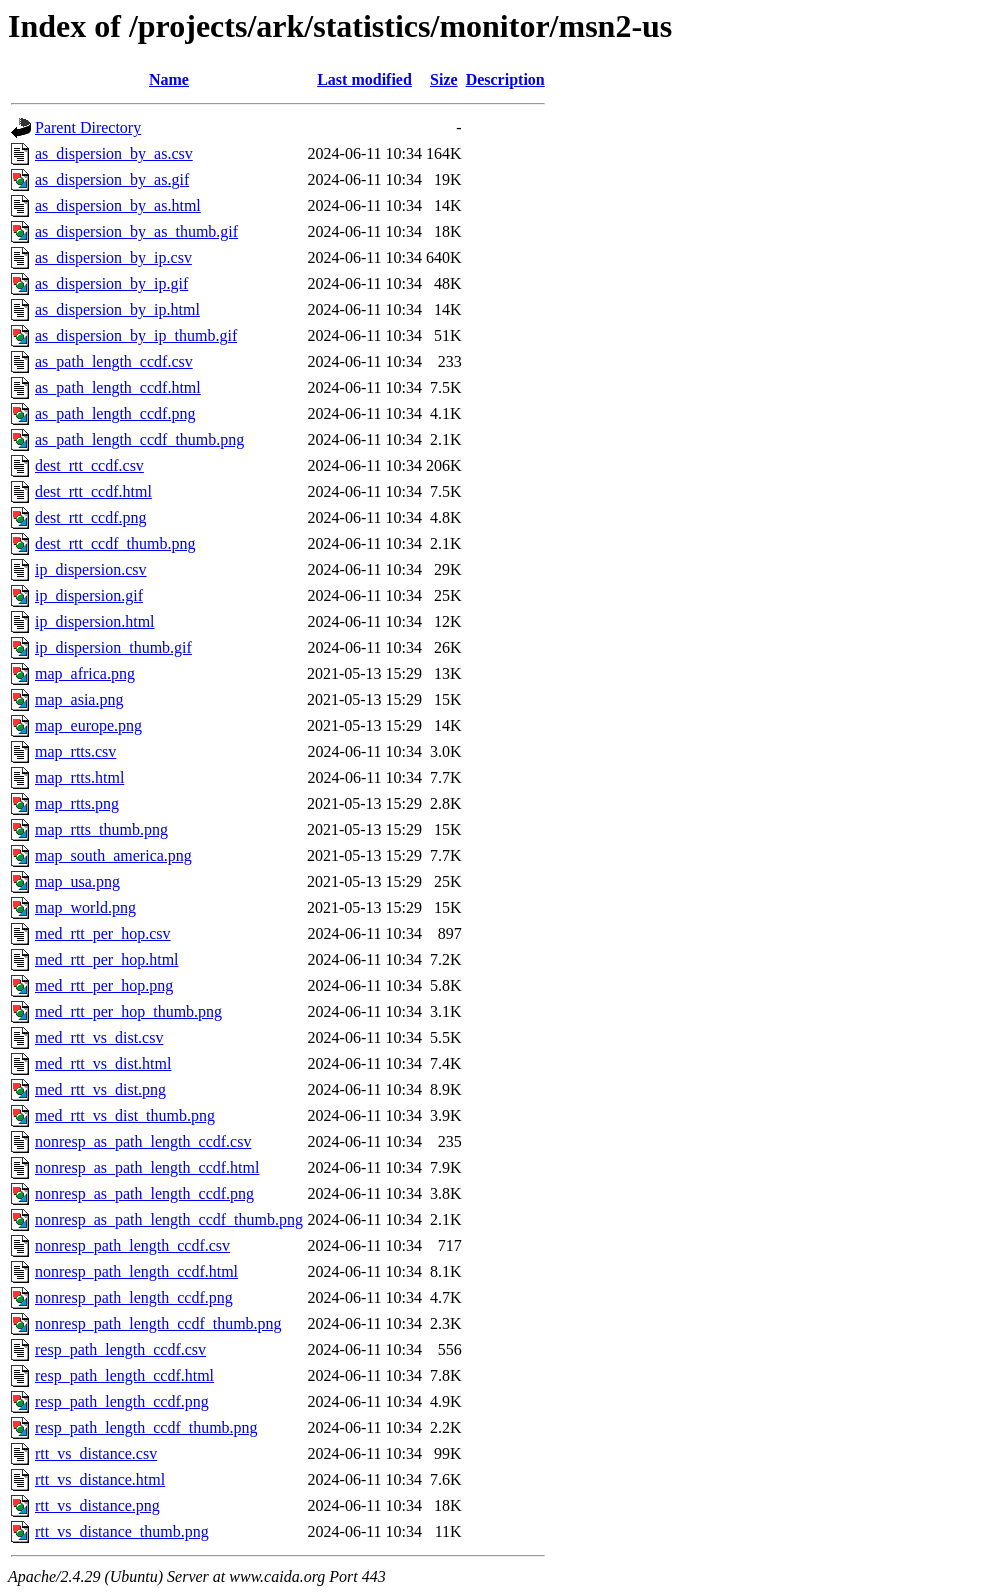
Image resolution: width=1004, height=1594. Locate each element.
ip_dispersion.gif (89, 595)
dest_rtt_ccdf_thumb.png (115, 543)
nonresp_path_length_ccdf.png (134, 1297)
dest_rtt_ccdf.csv (89, 465)
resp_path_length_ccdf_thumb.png (146, 1427)
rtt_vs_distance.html (100, 1479)
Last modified (364, 79)
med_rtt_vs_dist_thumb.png (125, 1115)
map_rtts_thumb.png (101, 829)
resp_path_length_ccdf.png (122, 1401)
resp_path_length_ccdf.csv (120, 1349)
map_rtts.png (77, 803)
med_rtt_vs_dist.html (103, 1063)
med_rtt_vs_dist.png (100, 1089)
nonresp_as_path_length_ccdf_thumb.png (169, 1219)
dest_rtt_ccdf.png (91, 517)
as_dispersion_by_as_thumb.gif (136, 231)
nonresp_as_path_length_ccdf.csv (143, 1141)
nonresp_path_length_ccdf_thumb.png (158, 1323)
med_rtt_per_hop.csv (103, 933)
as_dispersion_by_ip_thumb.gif (136, 335)
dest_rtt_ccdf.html (93, 491)
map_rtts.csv (75, 751)
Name (169, 79)
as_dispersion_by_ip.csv (113, 257)
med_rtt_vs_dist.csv (99, 1037)
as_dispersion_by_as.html (118, 205)
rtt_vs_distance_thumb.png (122, 1531)
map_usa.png (77, 881)
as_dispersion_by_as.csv (114, 153)
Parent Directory (88, 127)
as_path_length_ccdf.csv (114, 361)
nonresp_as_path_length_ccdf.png (144, 1193)
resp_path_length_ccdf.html (124, 1375)
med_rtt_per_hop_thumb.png (128, 1011)
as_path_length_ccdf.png (115, 413)
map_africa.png (85, 673)
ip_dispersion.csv (91, 569)
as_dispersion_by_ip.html (117, 309)
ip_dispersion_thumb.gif (113, 647)
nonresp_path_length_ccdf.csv (132, 1245)
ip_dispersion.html (95, 621)
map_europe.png (88, 725)
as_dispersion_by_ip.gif (111, 283)
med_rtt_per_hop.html (107, 959)
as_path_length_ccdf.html (118, 387)
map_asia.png (79, 699)
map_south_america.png (113, 855)
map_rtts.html (79, 777)
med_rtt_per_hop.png (104, 985)
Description (505, 79)
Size (444, 79)
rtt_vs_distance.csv (96, 1453)
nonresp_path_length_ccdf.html (136, 1271)
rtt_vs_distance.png (97, 1505)
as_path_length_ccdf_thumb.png (139, 439)
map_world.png (85, 907)
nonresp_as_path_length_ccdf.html (147, 1167)
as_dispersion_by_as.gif (112, 179)
